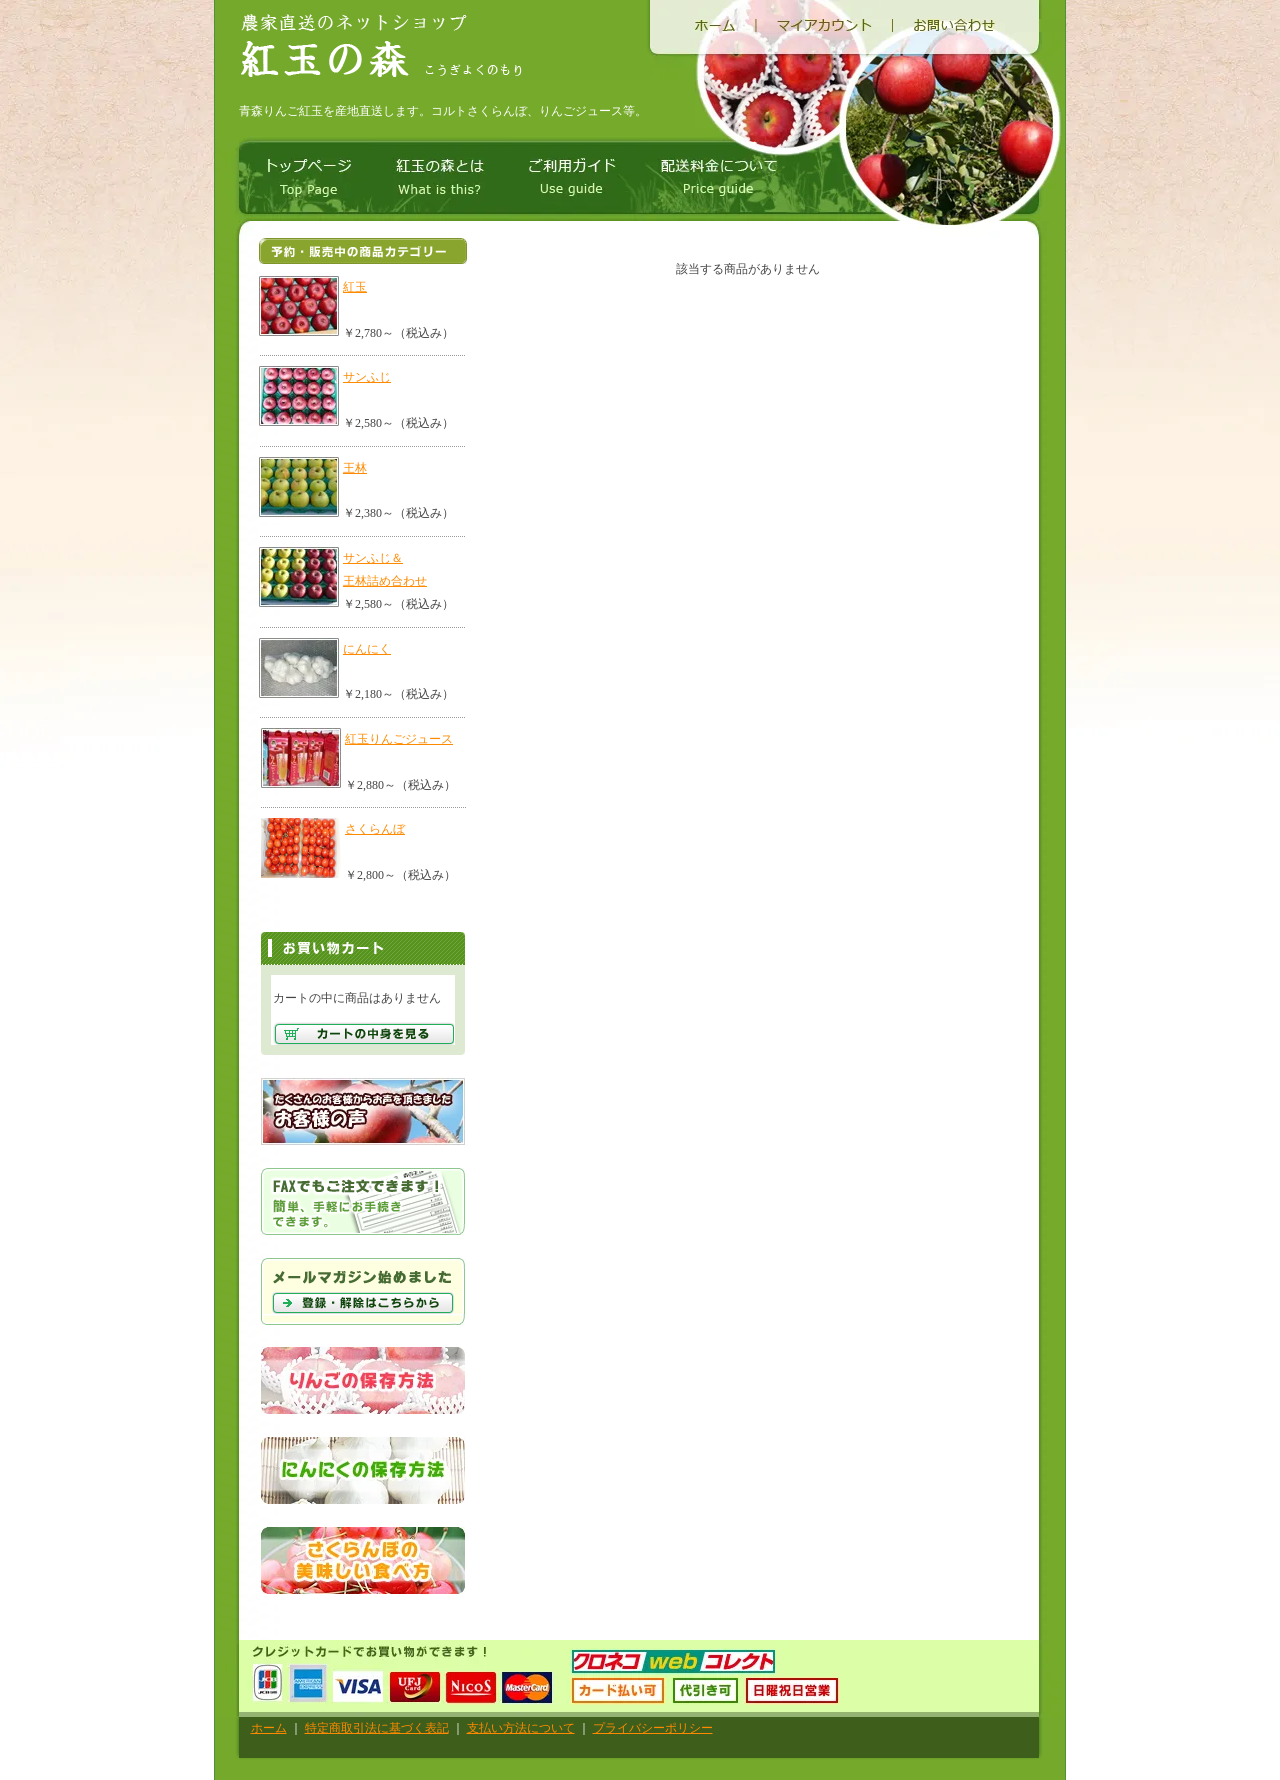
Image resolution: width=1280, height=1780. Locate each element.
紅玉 (355, 287)
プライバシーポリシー (653, 1728)
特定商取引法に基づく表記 (377, 1728)
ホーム (269, 1728)
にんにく (367, 649)
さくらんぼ (375, 829)
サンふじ (367, 377)
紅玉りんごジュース (399, 739)
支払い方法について (521, 1728)
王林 (355, 468)
